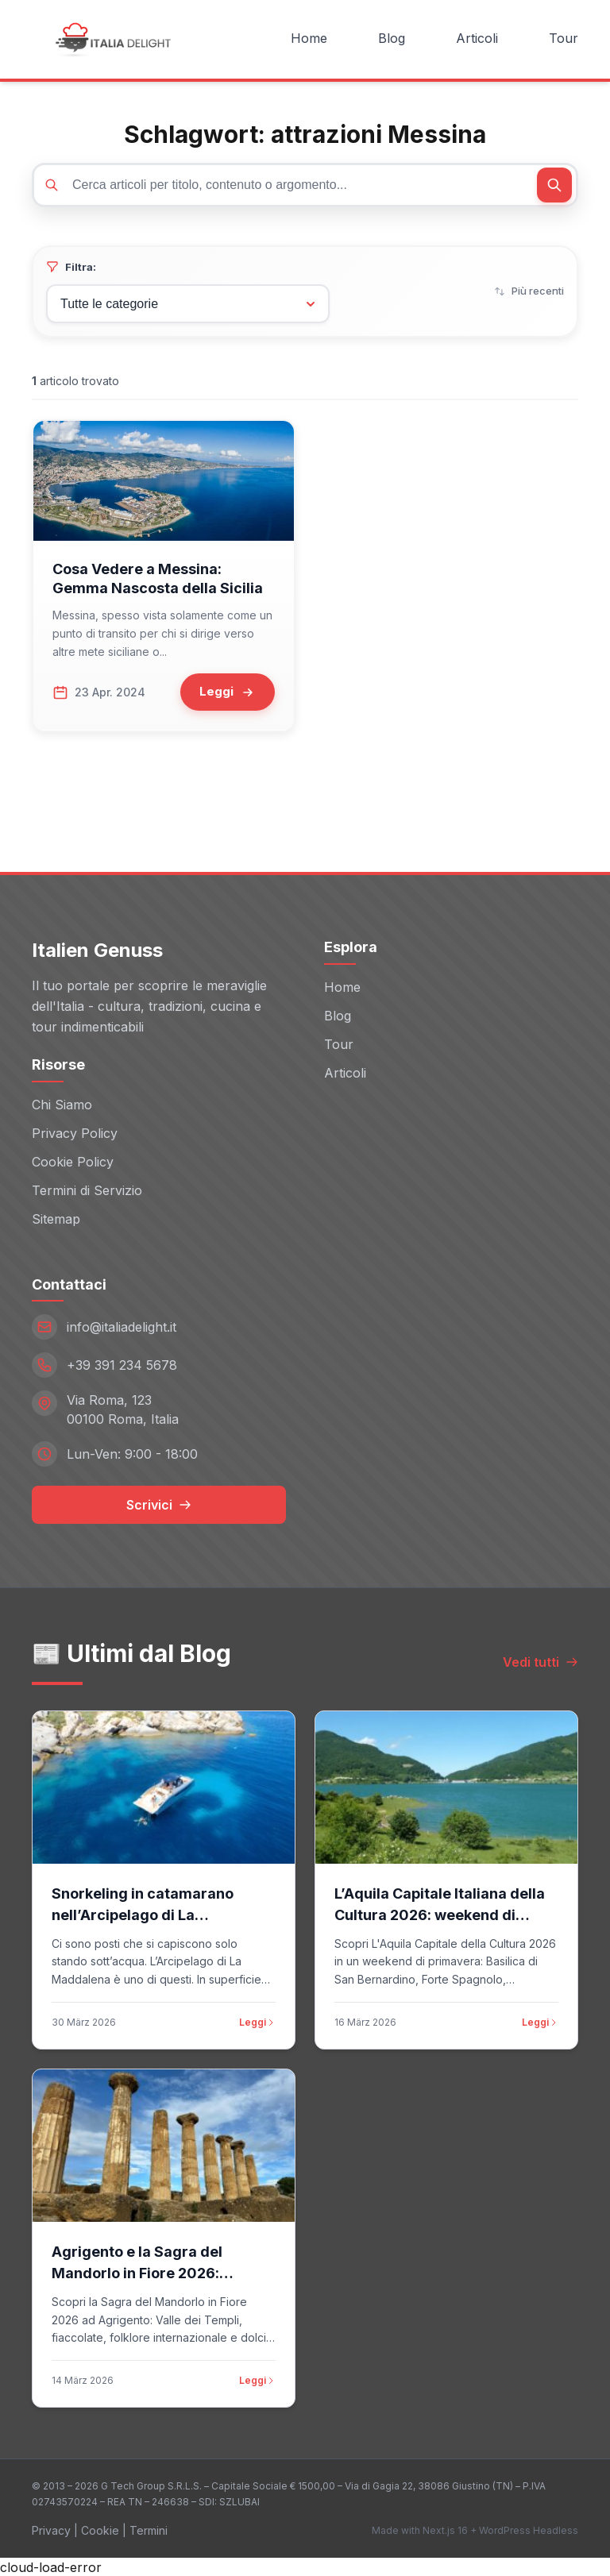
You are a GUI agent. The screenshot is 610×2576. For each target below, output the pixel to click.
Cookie (100, 2529)
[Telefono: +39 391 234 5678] (159, 1364)
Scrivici (158, 1504)
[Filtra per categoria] (188, 303)
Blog (391, 38)
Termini (148, 2529)
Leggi (257, 2021)
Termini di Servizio (87, 1189)
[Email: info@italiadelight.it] (159, 1326)
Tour (563, 38)
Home (309, 38)
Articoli (477, 38)
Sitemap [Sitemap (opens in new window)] (56, 1217)
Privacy (51, 2529)
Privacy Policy (75, 1132)
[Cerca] (554, 185)
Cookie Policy (73, 1160)
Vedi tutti (540, 1661)
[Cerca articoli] (305, 185)
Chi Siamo (62, 1103)
